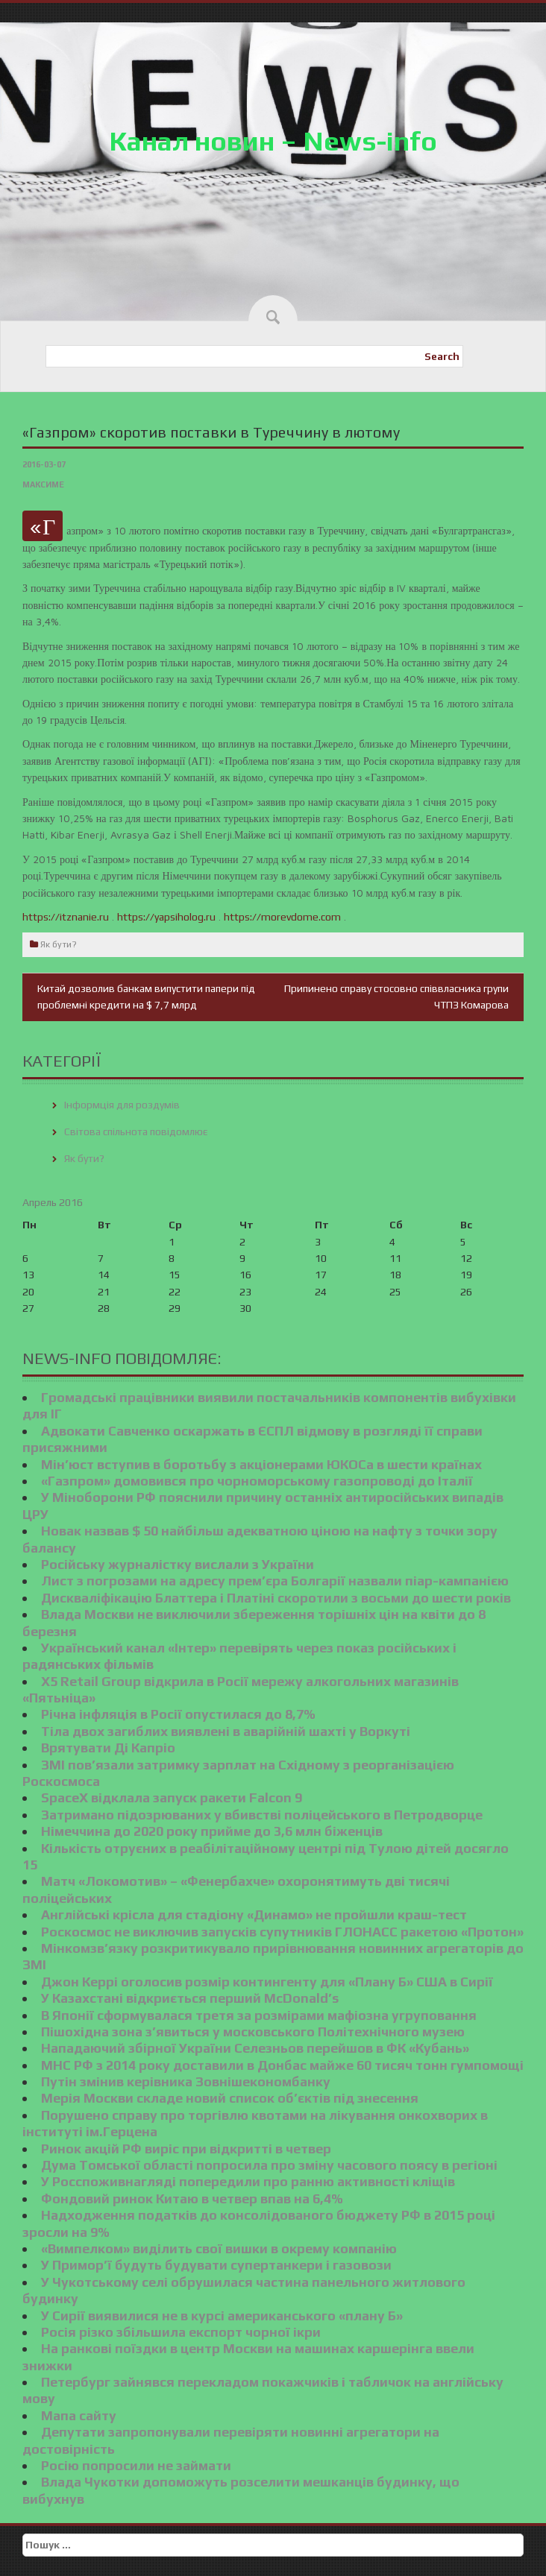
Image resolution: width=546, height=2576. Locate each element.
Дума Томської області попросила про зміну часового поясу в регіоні (269, 2165)
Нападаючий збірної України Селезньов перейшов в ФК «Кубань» (255, 2048)
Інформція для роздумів (122, 1105)
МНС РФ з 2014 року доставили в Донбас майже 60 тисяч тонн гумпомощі (282, 2065)
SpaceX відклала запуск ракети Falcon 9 (171, 1797)
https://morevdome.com (282, 917)
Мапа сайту (78, 2415)
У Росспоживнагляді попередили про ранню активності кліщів (248, 2181)
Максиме (43, 484)
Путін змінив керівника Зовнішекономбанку (185, 2081)
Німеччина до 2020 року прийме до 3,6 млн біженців (212, 1831)
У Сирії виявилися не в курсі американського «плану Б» (222, 2315)
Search (441, 356)
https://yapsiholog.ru (166, 917)
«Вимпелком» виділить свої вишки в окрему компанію (219, 2248)
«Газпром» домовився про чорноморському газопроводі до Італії (257, 1481)
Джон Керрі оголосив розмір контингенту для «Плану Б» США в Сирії (267, 1981)
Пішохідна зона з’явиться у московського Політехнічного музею (253, 2031)
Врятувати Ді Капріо (108, 1747)
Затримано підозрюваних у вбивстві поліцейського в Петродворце (262, 1814)
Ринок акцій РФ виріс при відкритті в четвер (186, 2148)
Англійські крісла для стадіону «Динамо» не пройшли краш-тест (254, 1914)
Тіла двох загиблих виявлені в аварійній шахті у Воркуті (225, 1731)
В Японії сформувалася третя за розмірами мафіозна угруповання (259, 2015)
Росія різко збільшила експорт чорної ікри (181, 2332)
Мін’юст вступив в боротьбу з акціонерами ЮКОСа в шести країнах (261, 1464)
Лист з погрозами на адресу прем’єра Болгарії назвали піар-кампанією (275, 1580)
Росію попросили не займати (136, 2465)
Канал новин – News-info (273, 141)
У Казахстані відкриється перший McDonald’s (190, 1998)
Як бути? (58, 944)
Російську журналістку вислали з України (177, 1564)
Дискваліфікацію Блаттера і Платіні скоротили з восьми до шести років (276, 1598)
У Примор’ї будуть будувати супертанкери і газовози (216, 2265)
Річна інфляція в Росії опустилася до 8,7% (178, 1714)
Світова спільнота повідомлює (135, 1131)
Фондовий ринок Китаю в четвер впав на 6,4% (192, 2198)
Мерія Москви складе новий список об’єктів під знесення (229, 2098)
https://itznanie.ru (65, 917)
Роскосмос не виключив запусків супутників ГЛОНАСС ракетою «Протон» (282, 1931)
